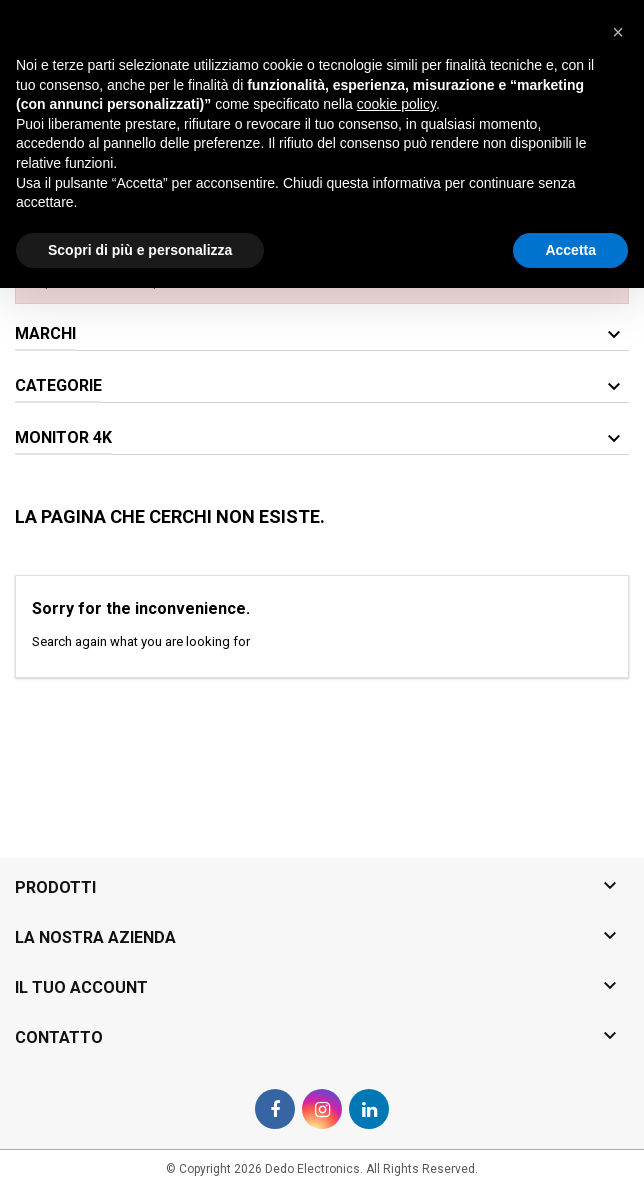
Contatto (39, 17)
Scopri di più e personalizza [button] (140, 1149)
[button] (618, 932)
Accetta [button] (570, 1149)
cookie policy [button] (396, 1004)
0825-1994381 (193, 17)
